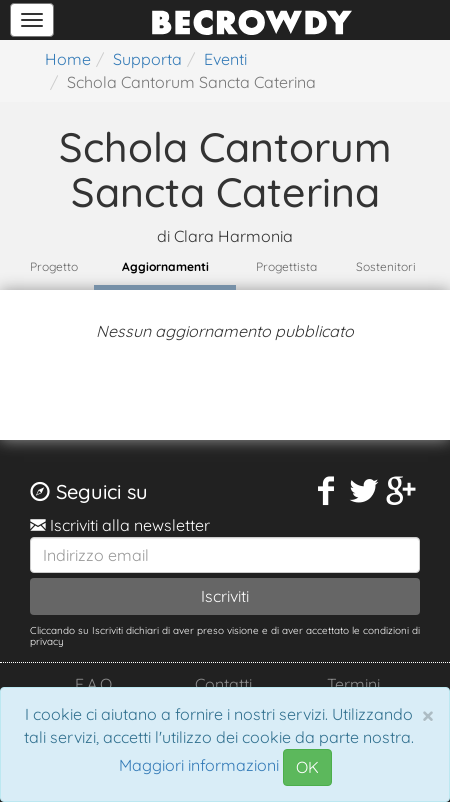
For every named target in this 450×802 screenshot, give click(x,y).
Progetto (54, 266)
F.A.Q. (95, 684)
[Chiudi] (428, 715)
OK (307, 767)
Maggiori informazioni (199, 766)
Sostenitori (386, 266)
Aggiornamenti (165, 266)
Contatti (223, 684)
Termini (353, 684)
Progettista (286, 266)
